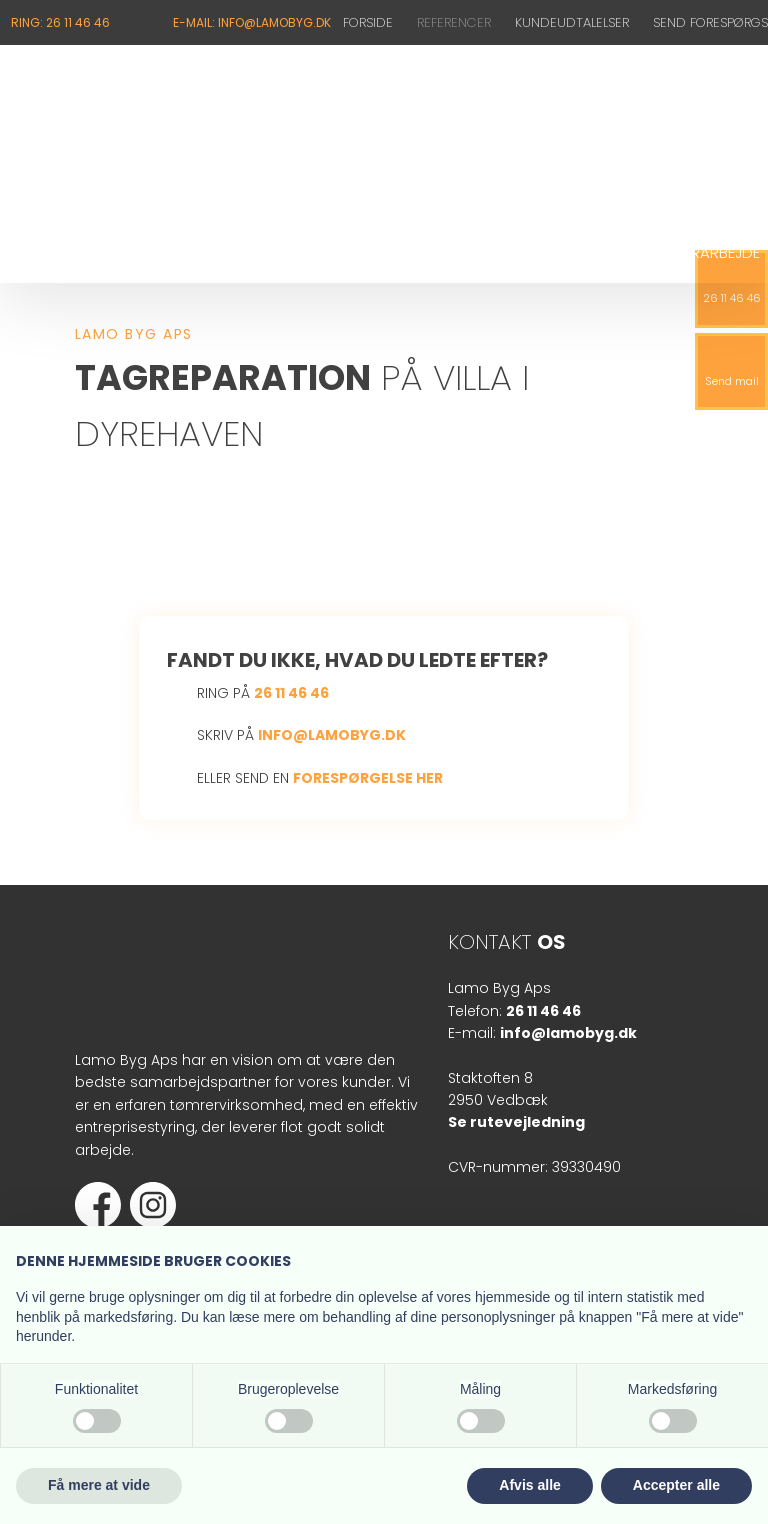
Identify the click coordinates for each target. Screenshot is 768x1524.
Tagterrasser (385, 252)
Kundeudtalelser (572, 22)
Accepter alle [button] (676, 1485)
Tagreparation (246, 252)
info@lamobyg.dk (332, 735)
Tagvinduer (512, 252)
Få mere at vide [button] (99, 1485)
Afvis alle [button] (529, 1485)
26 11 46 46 (291, 693)
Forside (368, 22)
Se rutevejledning (516, 1122)
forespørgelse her (368, 778)
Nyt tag (55, 252)
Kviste (137, 252)
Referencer (454, 22)
